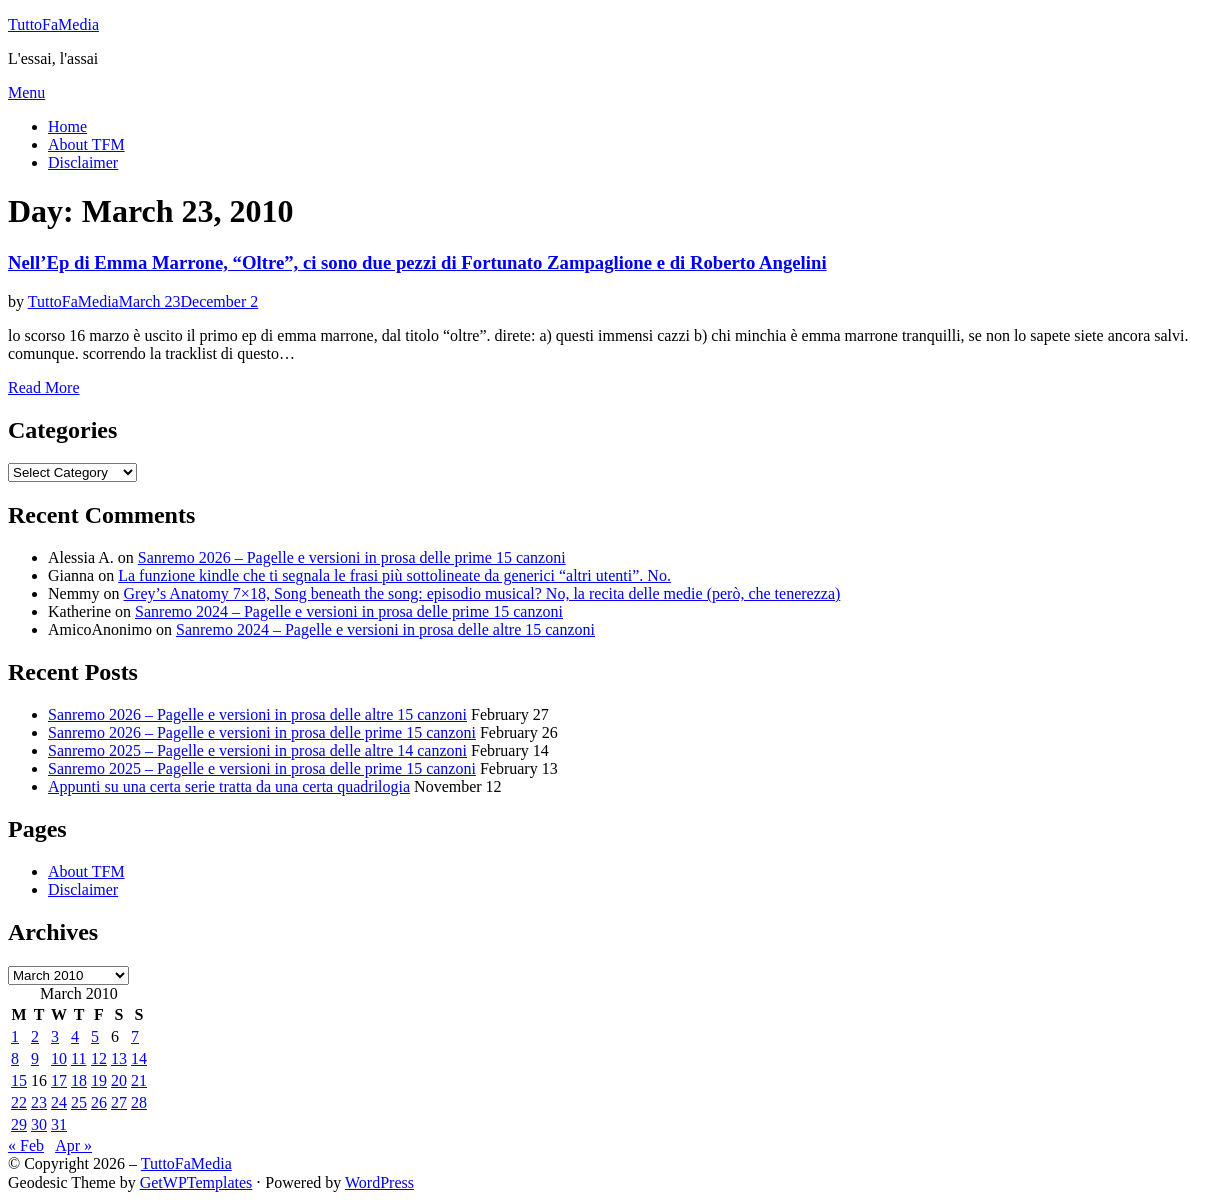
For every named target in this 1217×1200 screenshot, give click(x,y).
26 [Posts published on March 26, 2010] (99, 1102)
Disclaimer (83, 162)
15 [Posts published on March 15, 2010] (19, 1080)
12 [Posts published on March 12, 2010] (99, 1058)
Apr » (73, 1145)
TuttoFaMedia (53, 24)
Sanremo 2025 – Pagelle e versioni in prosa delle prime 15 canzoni (262, 768)
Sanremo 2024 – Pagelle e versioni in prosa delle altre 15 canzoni (385, 629)
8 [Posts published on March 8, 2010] (15, 1058)
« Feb (26, 1145)
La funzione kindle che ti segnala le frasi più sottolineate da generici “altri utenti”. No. (394, 575)
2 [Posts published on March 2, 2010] (35, 1036)
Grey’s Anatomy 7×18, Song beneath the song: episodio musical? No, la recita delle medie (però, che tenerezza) (482, 593)
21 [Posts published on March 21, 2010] (139, 1080)
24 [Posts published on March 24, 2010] (59, 1102)
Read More (44, 387)
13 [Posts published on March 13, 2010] (119, 1058)
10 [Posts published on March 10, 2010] (59, 1058)
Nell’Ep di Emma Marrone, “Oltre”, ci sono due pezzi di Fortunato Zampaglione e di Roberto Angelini (417, 262)
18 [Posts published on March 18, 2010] (79, 1080)
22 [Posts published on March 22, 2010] (19, 1102)
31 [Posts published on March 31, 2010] (59, 1124)
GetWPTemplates (196, 1182)
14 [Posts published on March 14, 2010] (139, 1058)
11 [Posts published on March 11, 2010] (78, 1058)
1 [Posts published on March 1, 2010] (15, 1036)
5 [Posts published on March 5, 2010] (95, 1036)
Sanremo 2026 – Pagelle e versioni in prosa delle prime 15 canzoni (352, 557)
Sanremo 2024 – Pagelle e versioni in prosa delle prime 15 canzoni (349, 611)
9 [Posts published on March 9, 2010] (35, 1058)
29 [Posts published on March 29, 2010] (19, 1124)
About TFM (86, 144)
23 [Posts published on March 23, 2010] (39, 1102)
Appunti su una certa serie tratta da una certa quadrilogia (229, 786)
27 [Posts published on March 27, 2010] (119, 1102)
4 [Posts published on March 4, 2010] (75, 1036)
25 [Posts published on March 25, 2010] (79, 1102)
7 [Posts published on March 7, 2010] (135, 1036)
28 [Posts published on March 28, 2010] (139, 1102)
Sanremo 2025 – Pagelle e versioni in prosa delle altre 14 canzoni (257, 750)
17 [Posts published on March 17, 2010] (59, 1080)
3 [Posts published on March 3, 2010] (55, 1036)
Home (67, 126)
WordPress (379, 1182)
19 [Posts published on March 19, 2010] (99, 1080)
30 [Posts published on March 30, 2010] (39, 1124)
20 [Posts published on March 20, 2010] (119, 1080)
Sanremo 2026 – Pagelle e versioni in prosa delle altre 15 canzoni (257, 714)
